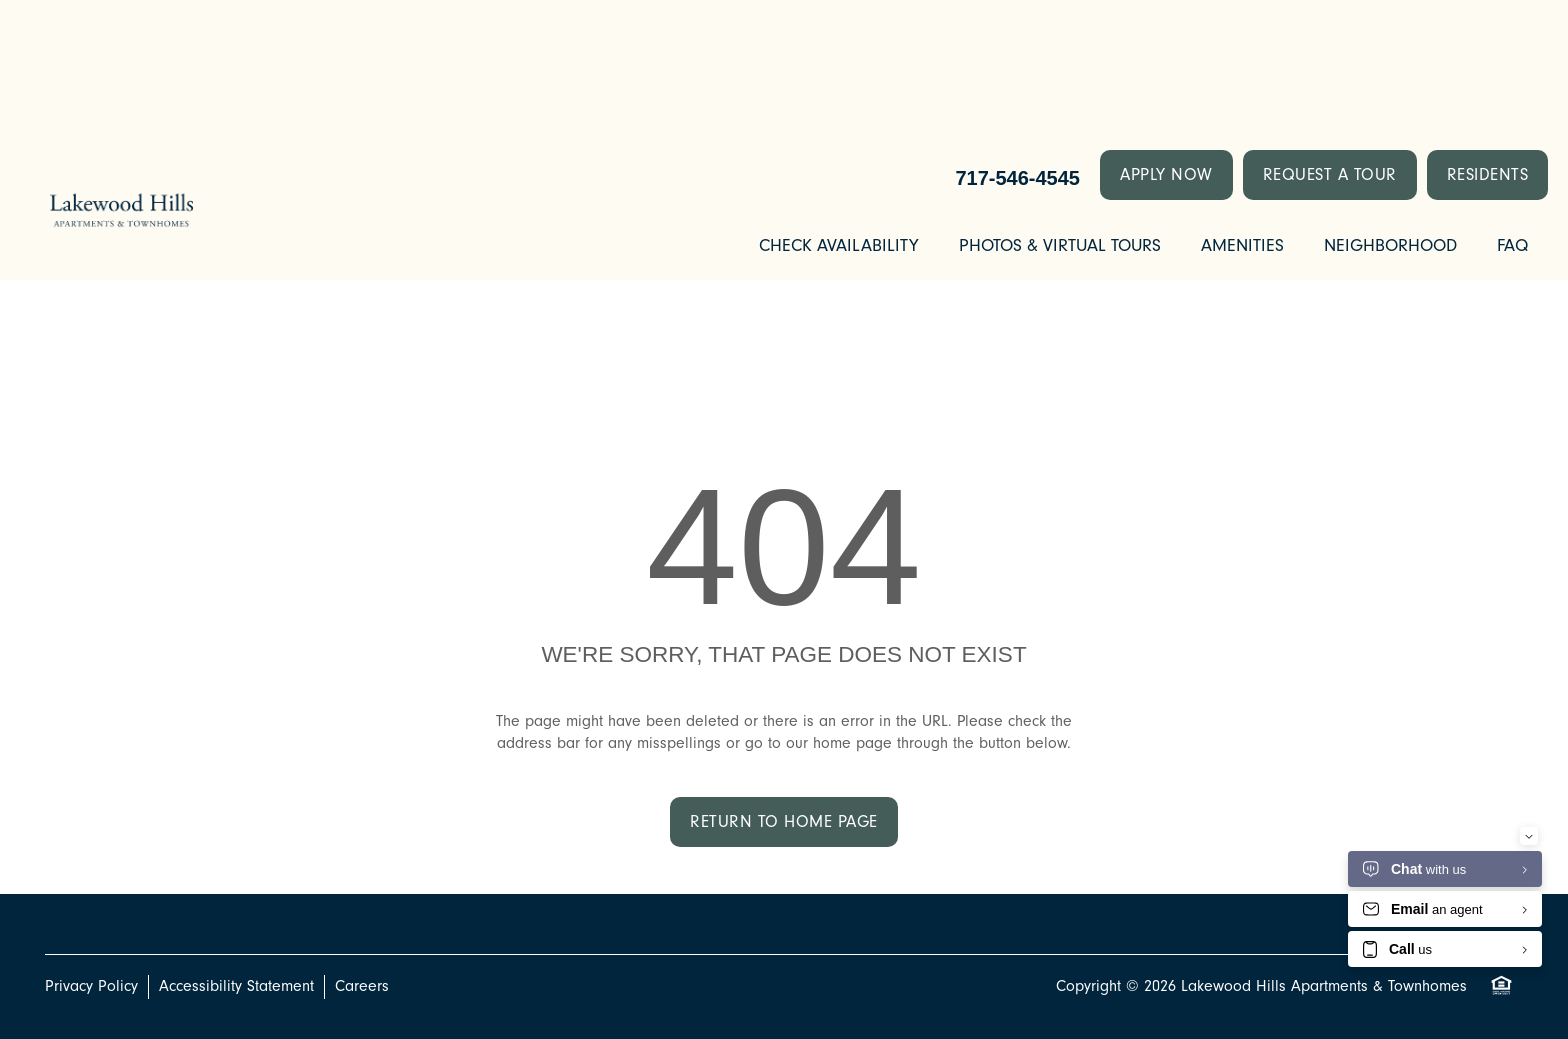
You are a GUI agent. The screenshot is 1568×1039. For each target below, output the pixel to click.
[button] (1166, 175)
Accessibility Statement (236, 986)
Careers (362, 986)
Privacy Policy (91, 986)
